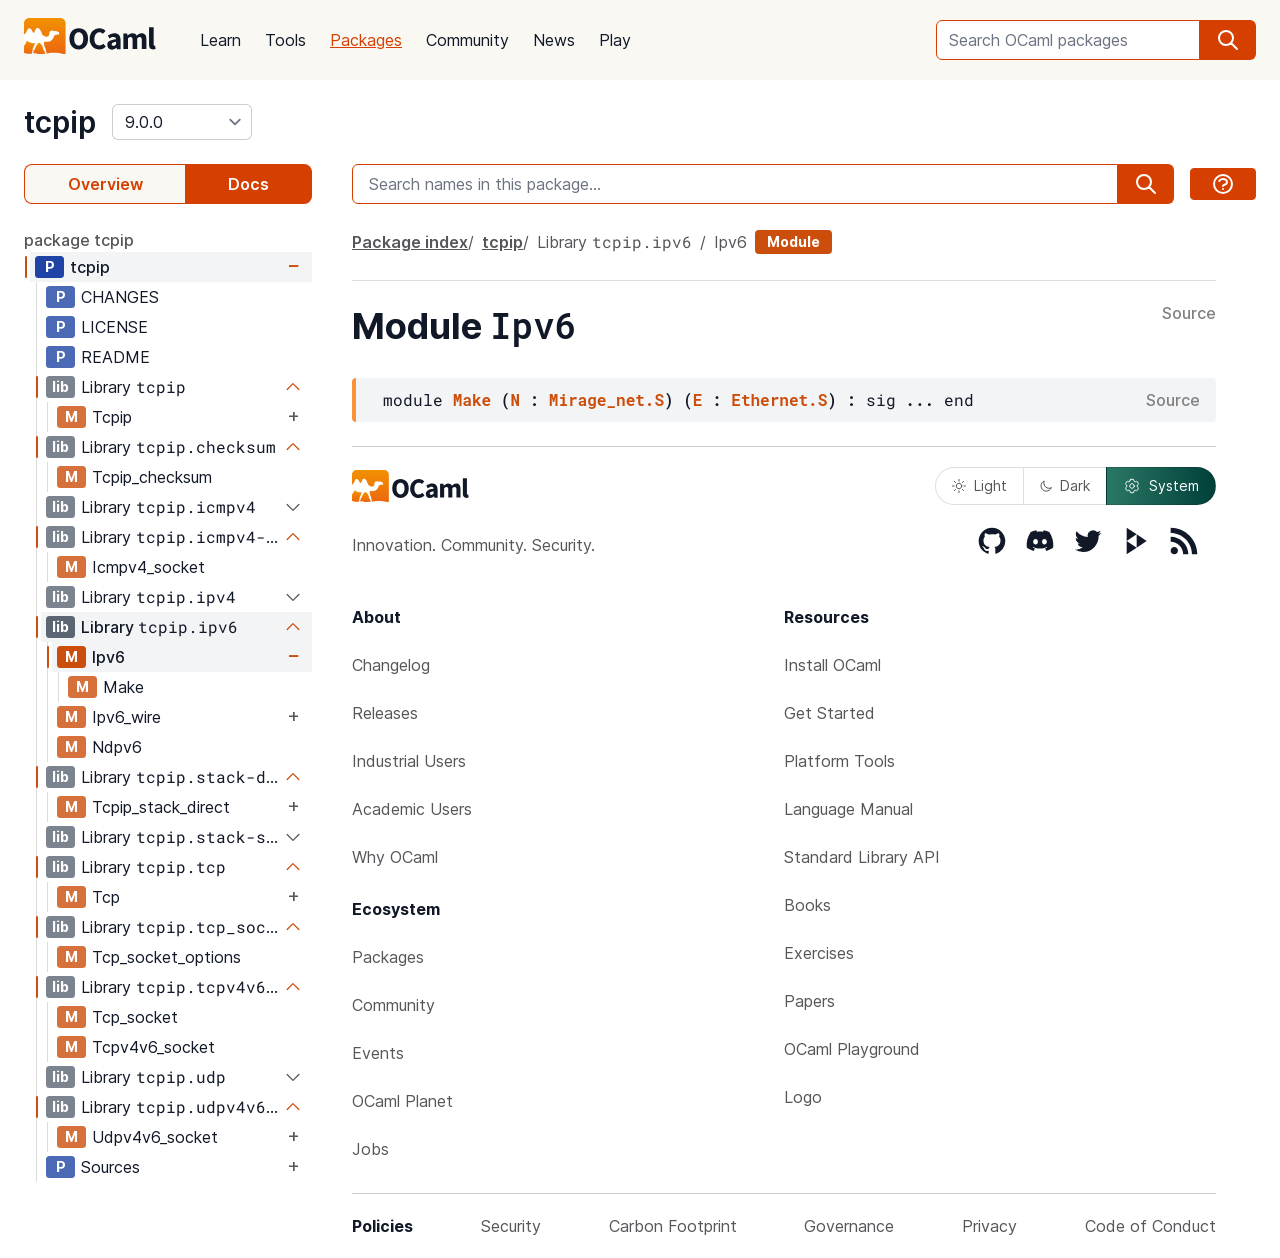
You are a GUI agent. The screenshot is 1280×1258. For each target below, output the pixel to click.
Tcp (106, 897)
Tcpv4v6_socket (153, 1047)
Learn (220, 40)
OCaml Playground (852, 1049)
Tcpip (112, 417)
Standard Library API (862, 857)
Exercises (819, 953)
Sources (110, 1167)
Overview (105, 184)
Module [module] (793, 241)
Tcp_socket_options (166, 957)
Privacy (989, 1226)
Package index (410, 242)
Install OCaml (832, 665)
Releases (385, 713)
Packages (366, 40)
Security (511, 1226)
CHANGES (120, 297)
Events (378, 1053)
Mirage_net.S (606, 399)
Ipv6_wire (126, 717)
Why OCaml (395, 857)
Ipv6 (108, 657)
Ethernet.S (779, 399)
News (554, 40)
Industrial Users (409, 761)
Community (467, 40)
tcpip (60, 122)
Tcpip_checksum (152, 477)
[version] (182, 122)
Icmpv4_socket (148, 567)
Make (123, 687)
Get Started (829, 713)
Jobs (370, 1149)
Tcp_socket (135, 1017)
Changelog (391, 665)
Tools (285, 40)
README (115, 357)
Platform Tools (839, 761)
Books (807, 905)
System (1161, 486)
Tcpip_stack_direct (161, 807)
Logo (803, 1097)
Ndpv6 (117, 747)
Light (979, 485)
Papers (809, 1001)
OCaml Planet (402, 1101)
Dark (1065, 485)
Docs (248, 184)
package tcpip (79, 240)
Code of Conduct (1150, 1226)
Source (1189, 314)
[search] (1228, 40)
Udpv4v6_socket (155, 1137)
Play (615, 40)
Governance (849, 1226)
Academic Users (412, 809)
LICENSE (114, 327)
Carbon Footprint (673, 1226)
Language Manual (848, 809)
